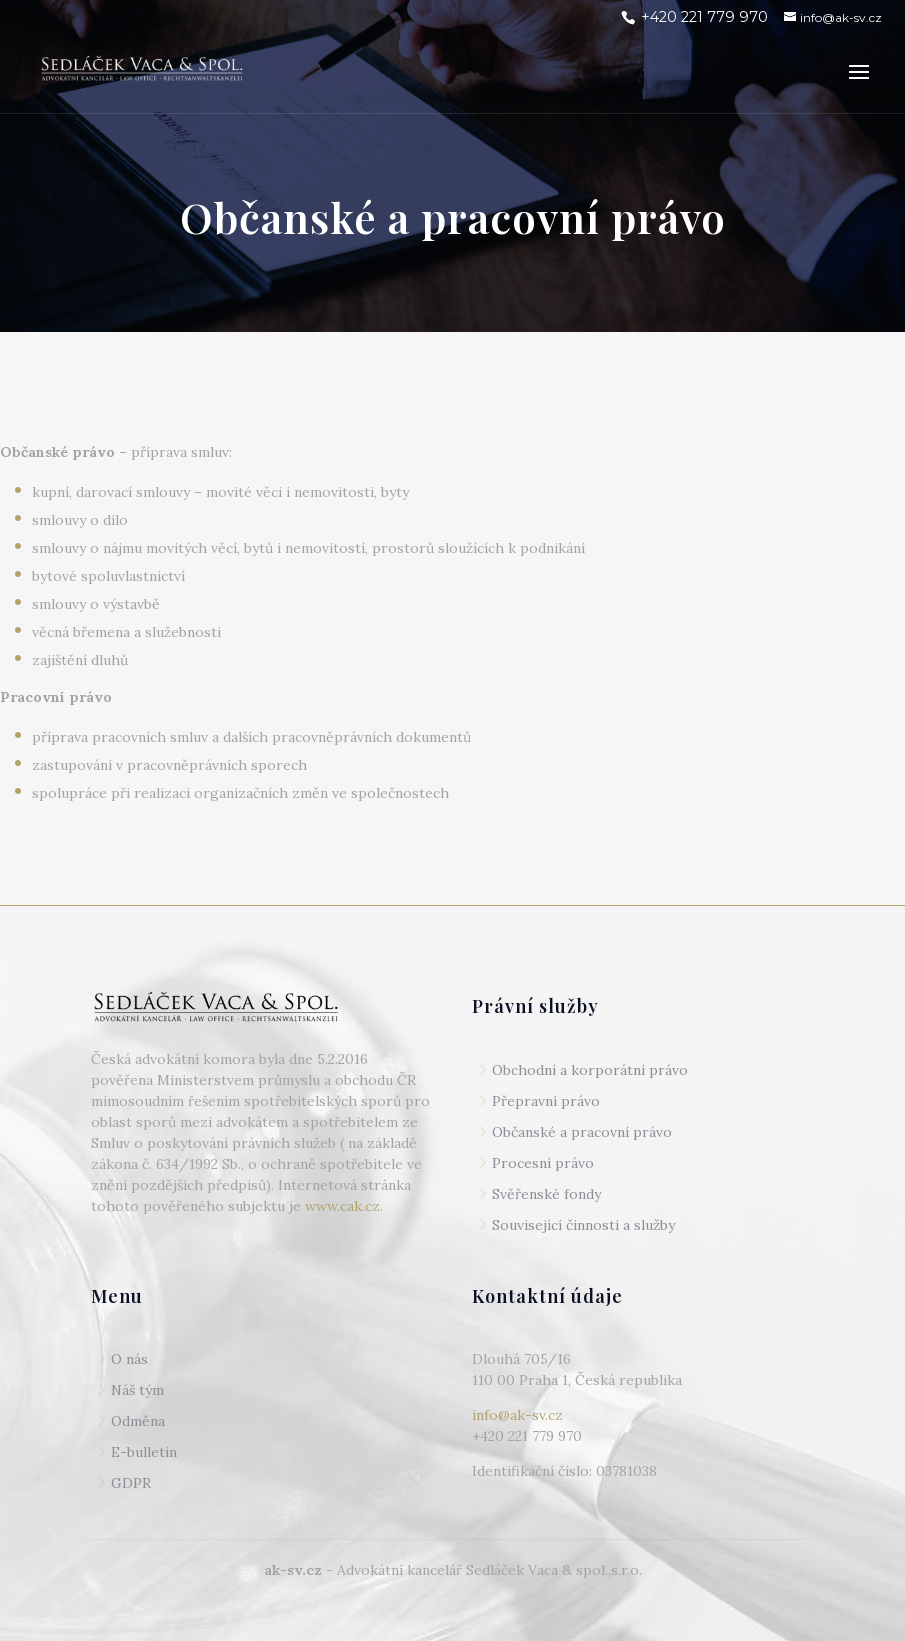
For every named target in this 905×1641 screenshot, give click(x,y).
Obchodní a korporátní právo (590, 1070)
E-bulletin (144, 1452)
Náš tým (137, 1390)
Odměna (138, 1421)
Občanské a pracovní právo (582, 1132)
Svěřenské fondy (546, 1194)
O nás (129, 1359)
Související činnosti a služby (583, 1225)
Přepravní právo (546, 1101)
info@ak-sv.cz (517, 1415)
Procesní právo (543, 1163)
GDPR (131, 1483)
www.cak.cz (342, 1206)
